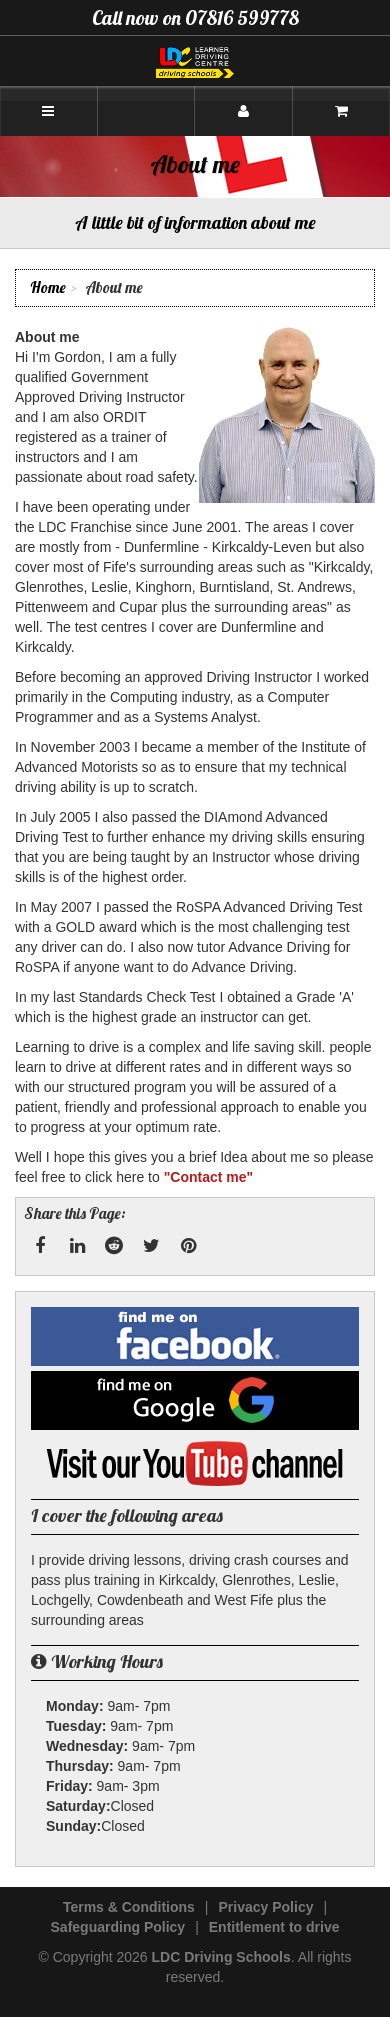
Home (48, 287)
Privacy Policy (266, 1907)
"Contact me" (209, 1177)
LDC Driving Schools (221, 1957)
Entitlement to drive (274, 1927)
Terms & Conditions (129, 1907)
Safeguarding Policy (118, 1927)
